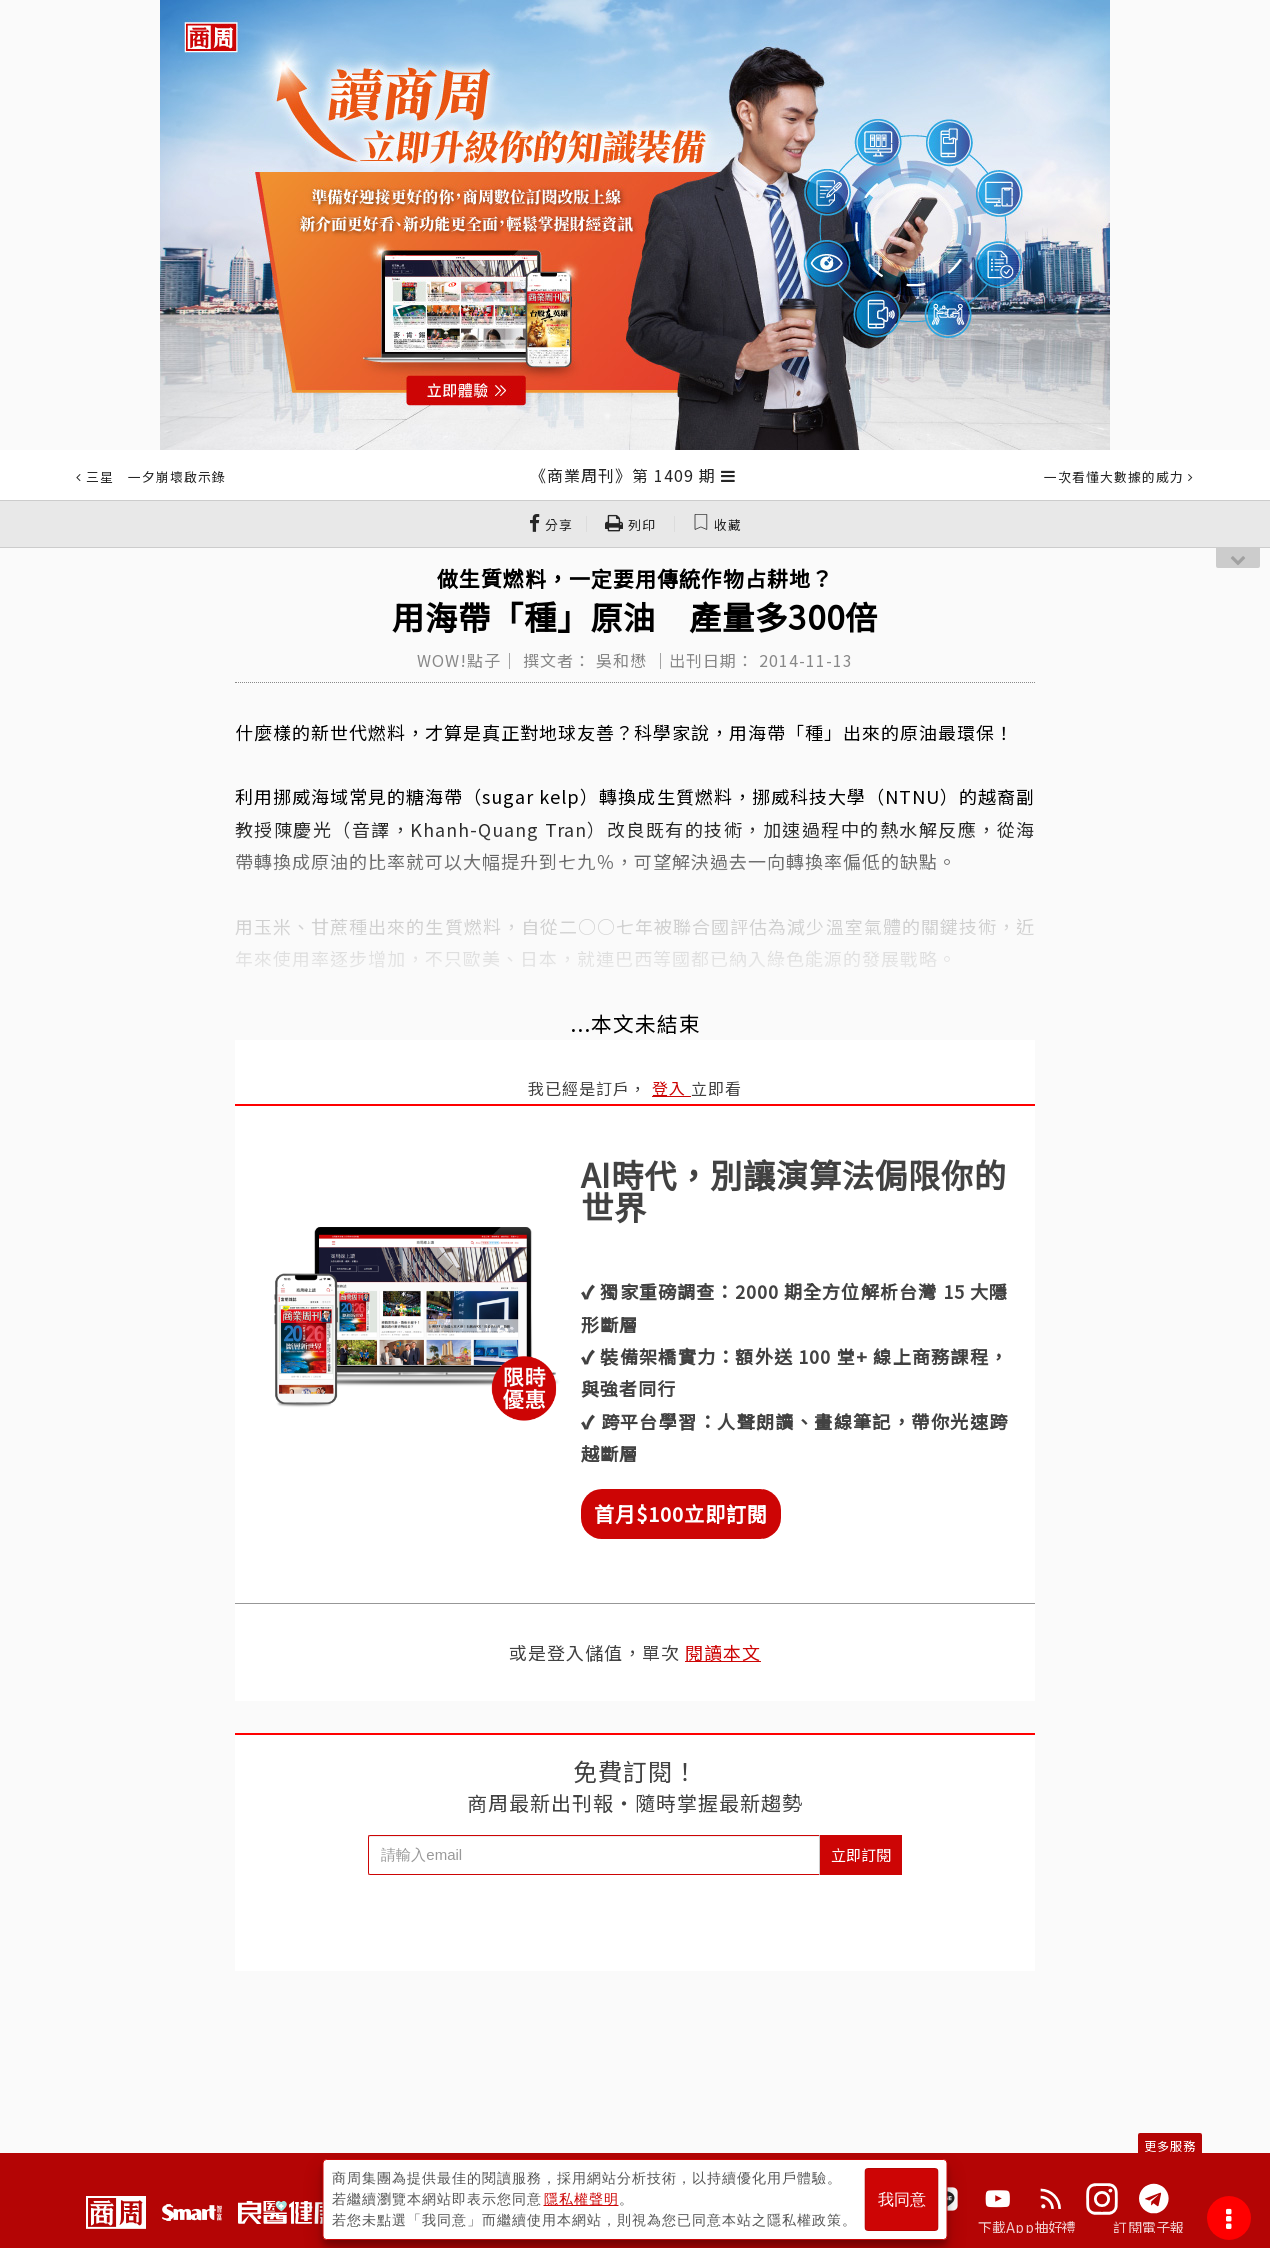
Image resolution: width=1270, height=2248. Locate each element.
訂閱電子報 (1148, 2227)
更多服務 (1170, 2145)
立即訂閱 (861, 1854)
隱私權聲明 (581, 2199)
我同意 (902, 2199)
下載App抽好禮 (1027, 2227)
